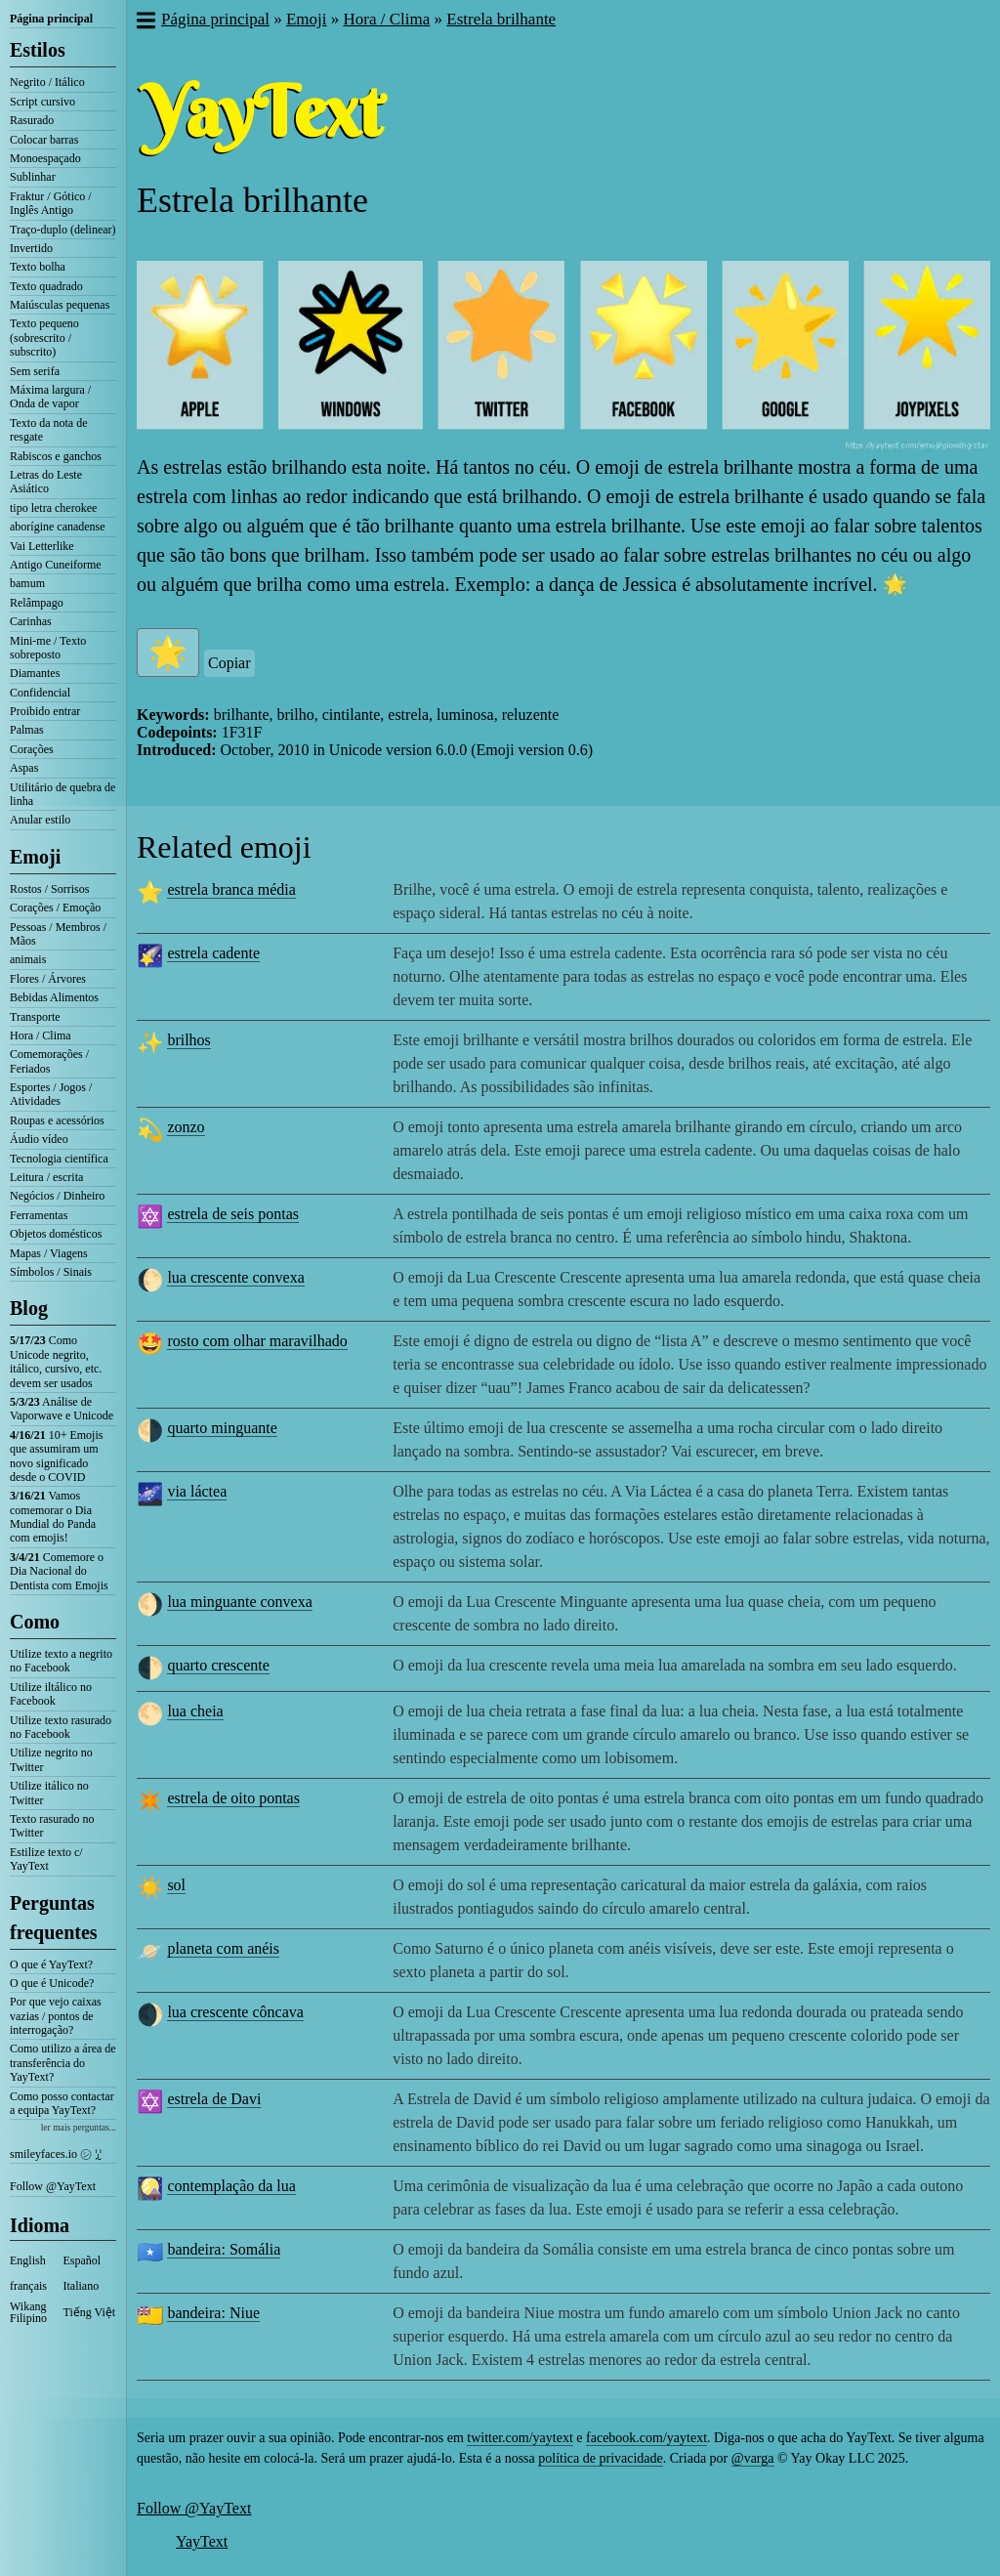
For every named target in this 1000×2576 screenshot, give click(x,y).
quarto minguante (221, 1427)
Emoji (35, 856)
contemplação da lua (231, 2185)
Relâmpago (36, 603)
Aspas (24, 768)
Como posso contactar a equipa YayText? (62, 2103)
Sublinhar (33, 177)
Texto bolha (37, 267)
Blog (29, 1308)
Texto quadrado (46, 286)
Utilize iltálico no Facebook (51, 1694)
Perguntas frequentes (54, 1917)
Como (35, 1621)
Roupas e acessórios (57, 1120)
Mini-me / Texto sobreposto (48, 647)
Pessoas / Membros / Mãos (58, 934)
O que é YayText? (51, 1964)
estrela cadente (213, 953)
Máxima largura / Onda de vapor (50, 396)
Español (82, 2260)
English (28, 2260)
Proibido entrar (45, 711)
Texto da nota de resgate (48, 429)
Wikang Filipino (28, 2312)
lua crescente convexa (235, 1277)
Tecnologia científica (59, 1158)
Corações (32, 749)
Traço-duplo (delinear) (63, 229)
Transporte (35, 1017)
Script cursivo (42, 101)
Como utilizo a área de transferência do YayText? (63, 2063)
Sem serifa (35, 371)
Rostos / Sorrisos (49, 889)
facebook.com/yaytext (646, 2437)
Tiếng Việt (89, 2312)
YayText (202, 2541)
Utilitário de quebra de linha (62, 794)
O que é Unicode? (52, 1983)
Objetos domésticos (56, 1234)
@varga (752, 2458)
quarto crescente (218, 1665)
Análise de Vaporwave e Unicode (61, 1408)
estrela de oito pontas (233, 1798)
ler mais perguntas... (78, 2127)
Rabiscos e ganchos (56, 456)
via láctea (197, 1491)
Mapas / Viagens (49, 1253)
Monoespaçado (45, 158)
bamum (27, 583)
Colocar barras (44, 140)
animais (28, 959)
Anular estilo (40, 819)
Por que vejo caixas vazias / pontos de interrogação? (56, 2016)
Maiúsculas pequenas (59, 305)
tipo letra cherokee (53, 508)
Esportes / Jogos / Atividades (51, 1094)
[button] (145, 22)
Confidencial (40, 692)
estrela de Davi (214, 2098)
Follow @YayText (53, 2186)
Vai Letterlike (42, 546)
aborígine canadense (57, 526)
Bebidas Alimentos (54, 997)
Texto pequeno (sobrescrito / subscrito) (44, 338)
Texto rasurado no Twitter (52, 1825)
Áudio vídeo (39, 1139)
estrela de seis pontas (233, 1213)
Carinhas (31, 621)
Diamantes (35, 673)
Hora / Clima (40, 1035)
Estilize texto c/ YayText (46, 1859)
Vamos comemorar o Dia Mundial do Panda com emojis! (53, 1516)
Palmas (27, 730)
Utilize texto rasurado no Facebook (60, 1727)
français (28, 2286)
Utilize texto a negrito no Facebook (61, 1660)
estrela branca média (231, 889)
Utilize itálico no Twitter (49, 1792)
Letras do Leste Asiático (46, 481)
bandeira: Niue (213, 2312)
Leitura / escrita (46, 1177)
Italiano (81, 2286)
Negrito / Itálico (47, 82)
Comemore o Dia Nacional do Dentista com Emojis (59, 1571)
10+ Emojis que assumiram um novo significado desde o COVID (56, 1456)
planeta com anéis (223, 1948)
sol (176, 1885)
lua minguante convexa (239, 1601)
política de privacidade (600, 2458)
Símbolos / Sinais (51, 1272)
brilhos (188, 1040)
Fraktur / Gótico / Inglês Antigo (51, 203)
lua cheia (195, 1711)
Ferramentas (38, 1215)
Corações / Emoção (55, 907)
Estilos (37, 50)
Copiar (229, 663)
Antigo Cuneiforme (56, 564)
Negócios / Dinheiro (57, 1196)
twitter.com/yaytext (519, 2437)
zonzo (185, 1127)
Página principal (51, 18)
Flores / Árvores (48, 979)
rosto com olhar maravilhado (257, 1340)
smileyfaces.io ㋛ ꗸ (56, 2154)
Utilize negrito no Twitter (51, 1759)
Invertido (31, 248)
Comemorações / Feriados (49, 1061)
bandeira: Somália (223, 2249)
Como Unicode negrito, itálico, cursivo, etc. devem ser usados (56, 1361)
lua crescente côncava (235, 2012)
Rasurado (32, 120)
